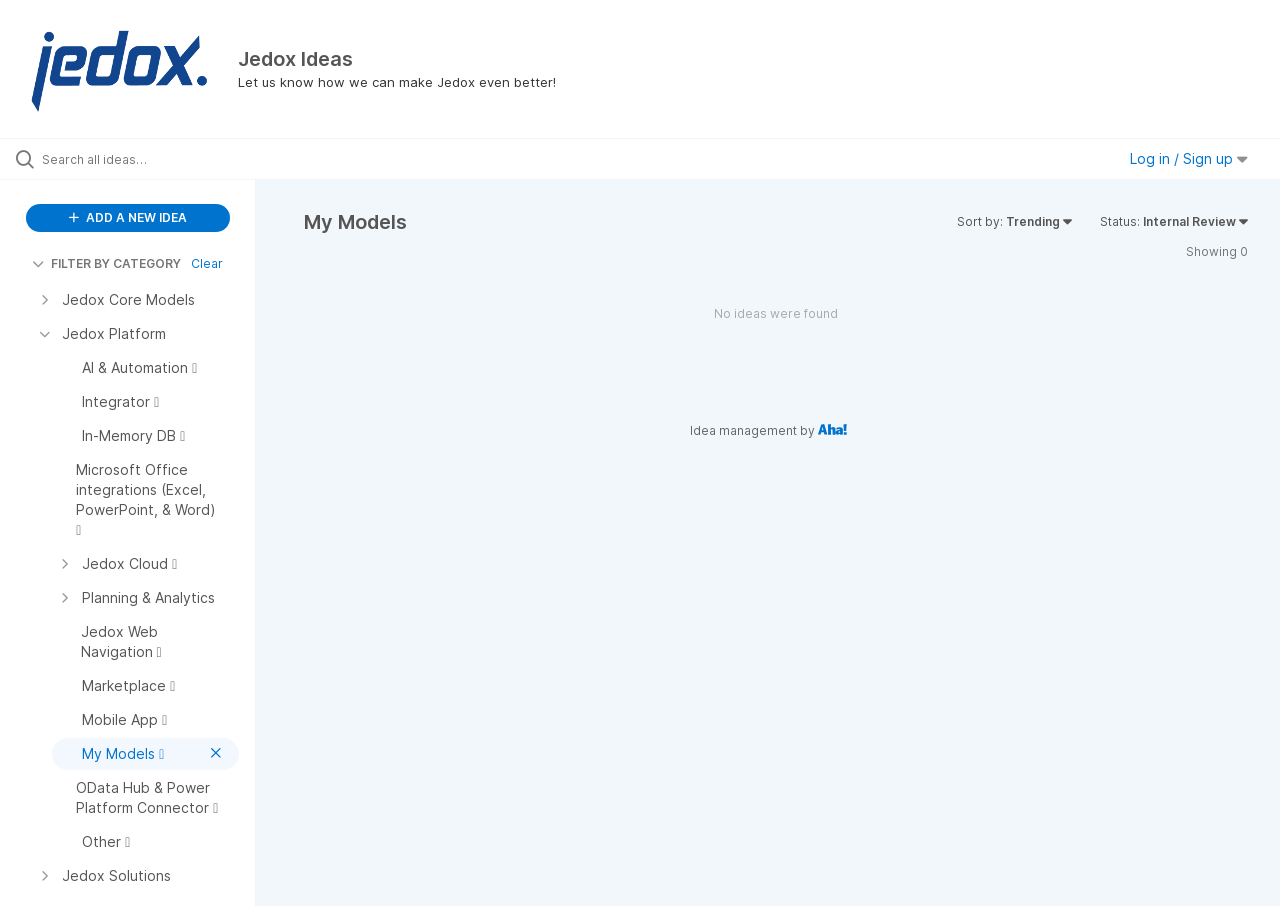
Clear (207, 263)
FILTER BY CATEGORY (106, 263)
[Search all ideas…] (153, 159)
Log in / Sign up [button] (1189, 158)
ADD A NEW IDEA (128, 217)
